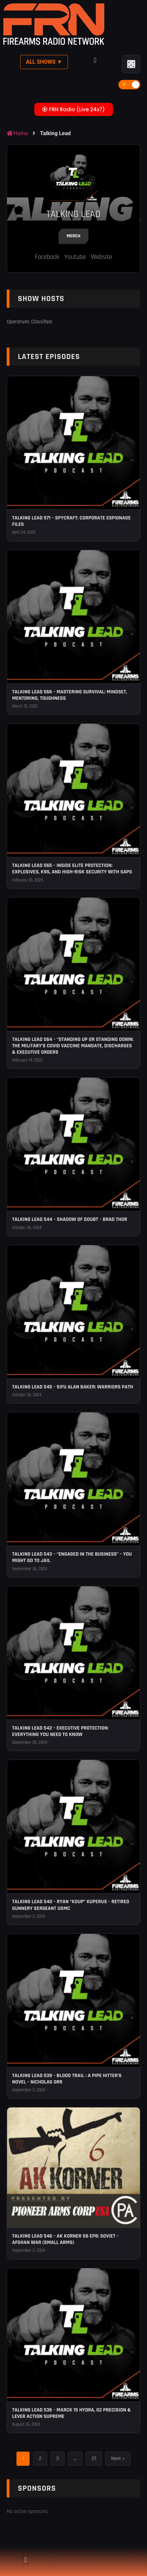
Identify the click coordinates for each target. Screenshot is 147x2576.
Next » (117, 2458)
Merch (73, 236)
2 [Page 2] (40, 2458)
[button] (95, 60)
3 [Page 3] (57, 2458)
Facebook (47, 257)
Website (101, 257)
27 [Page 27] (93, 2458)
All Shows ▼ (44, 62)
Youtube (75, 257)
